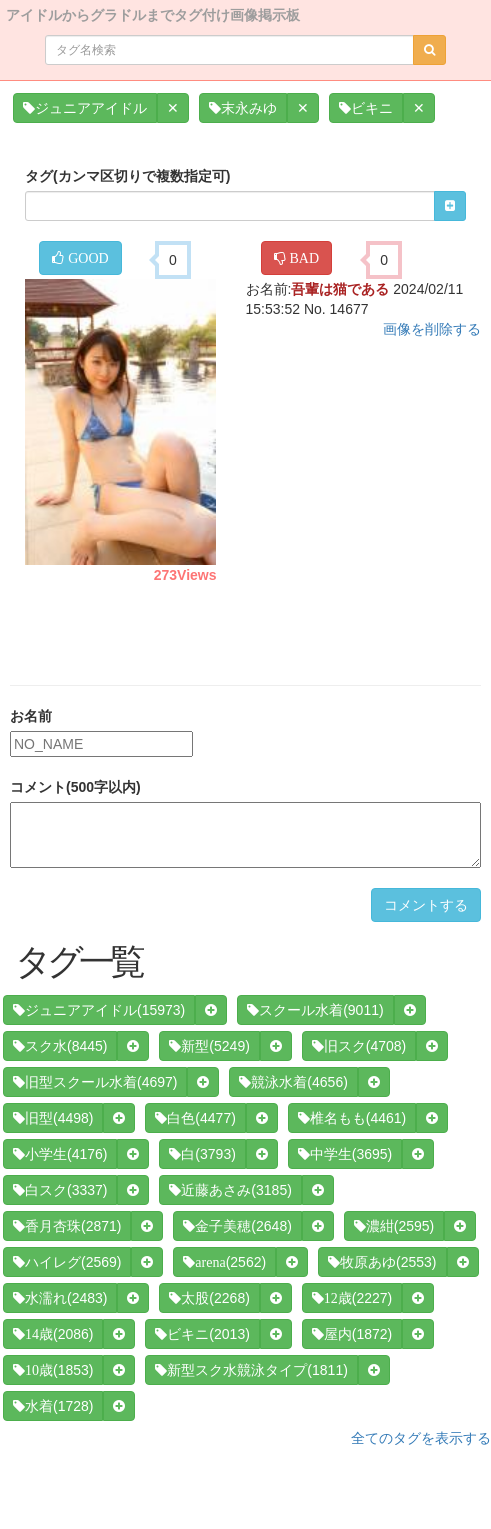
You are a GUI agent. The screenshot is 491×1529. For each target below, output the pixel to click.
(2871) (67, 1226)
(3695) (345, 1154)
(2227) (352, 1298)
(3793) (202, 1154)
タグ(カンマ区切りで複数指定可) (127, 176)
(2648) (237, 1226)
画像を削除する (432, 329)
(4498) (53, 1118)
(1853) (53, 1370)
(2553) (382, 1262)
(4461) (352, 1118)
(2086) (53, 1334)
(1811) (251, 1370)
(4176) (60, 1154)
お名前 (31, 716)
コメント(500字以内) (75, 787)
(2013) (202, 1334)
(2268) (209, 1298)
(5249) (209, 1046)
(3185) (230, 1190)
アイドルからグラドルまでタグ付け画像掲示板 (153, 13)
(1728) (53, 1406)
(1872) (352, 1334)
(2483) (60, 1298)
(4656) (293, 1082)
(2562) (224, 1262)
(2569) (67, 1262)
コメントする (426, 905)
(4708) (359, 1046)
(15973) (99, 1010)
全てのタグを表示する (421, 1438)
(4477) (195, 1118)
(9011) (315, 1010)
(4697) (95, 1082)
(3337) (60, 1190)
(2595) (394, 1226)
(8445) (60, 1046)
